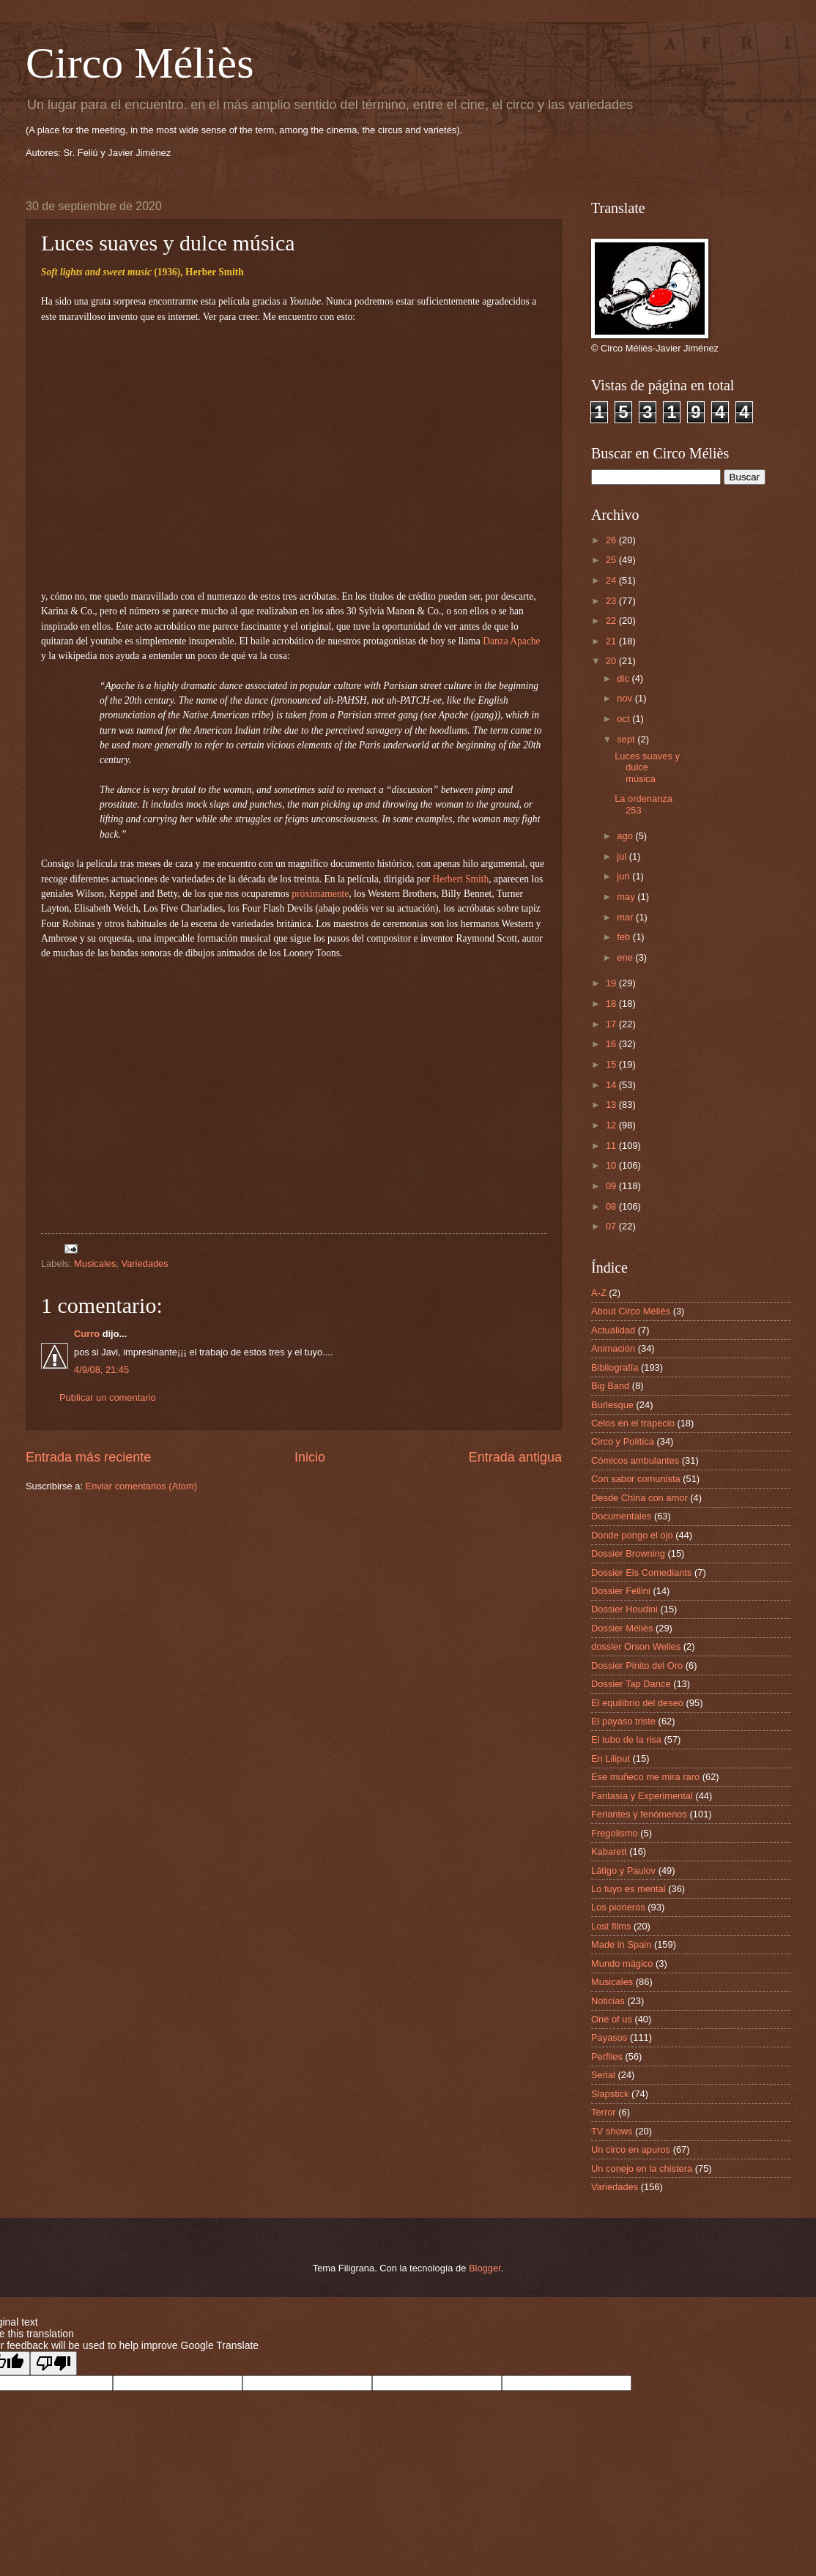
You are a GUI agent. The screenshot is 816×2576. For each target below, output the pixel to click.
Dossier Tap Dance (631, 1683)
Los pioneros (618, 1907)
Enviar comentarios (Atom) (141, 1486)
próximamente (320, 893)
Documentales (621, 1516)
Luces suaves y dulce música (647, 767)
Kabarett (609, 1851)
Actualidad (613, 1330)
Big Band (610, 1385)
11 (612, 1145)
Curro (87, 1333)
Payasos (609, 2037)
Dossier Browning (628, 1553)
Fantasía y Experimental (642, 1795)
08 (612, 1206)
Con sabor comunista (635, 1478)
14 (612, 1084)
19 (612, 983)
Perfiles (607, 2056)
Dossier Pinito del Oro (637, 1665)
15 (612, 1064)
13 (612, 1104)
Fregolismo (614, 1833)
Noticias (608, 2000)
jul (622, 856)
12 (612, 1125)
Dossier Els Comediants (641, 1572)
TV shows (612, 2131)
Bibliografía (614, 1367)
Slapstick (610, 2093)
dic (624, 678)
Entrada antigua (515, 1457)
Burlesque (612, 1404)
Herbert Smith (460, 879)
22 (612, 620)
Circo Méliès (140, 63)
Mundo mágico (622, 1963)
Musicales (95, 1263)
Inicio (309, 1457)
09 (612, 1185)
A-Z (599, 1292)
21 (612, 641)
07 (612, 1226)
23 (612, 600)
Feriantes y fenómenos (639, 1814)
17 (612, 1024)
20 (612, 660)
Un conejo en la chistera (641, 2168)
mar (626, 917)
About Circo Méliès (630, 1311)
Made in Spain (621, 1944)
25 (612, 559)
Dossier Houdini (624, 1609)
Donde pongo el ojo (632, 1535)
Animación (613, 1348)
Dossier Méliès (622, 1628)
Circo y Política (622, 1441)
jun (624, 876)
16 (612, 1043)
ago (626, 835)
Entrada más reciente (88, 1457)
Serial (603, 2074)
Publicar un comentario (107, 1397)
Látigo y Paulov (623, 1870)
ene (626, 957)
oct (624, 718)
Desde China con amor (639, 1497)
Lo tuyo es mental (628, 1888)
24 (612, 580)
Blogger (485, 2268)
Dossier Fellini (620, 1590)
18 (612, 1003)
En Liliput (610, 1758)
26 (612, 540)
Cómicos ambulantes (635, 1460)
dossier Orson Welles (635, 1646)
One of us (611, 2019)
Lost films (611, 1926)
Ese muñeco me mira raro (645, 1776)
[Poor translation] (53, 2363)
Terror (603, 2112)
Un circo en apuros (630, 2149)
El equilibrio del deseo (637, 1702)
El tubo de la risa (626, 1739)
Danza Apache (511, 641)
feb (624, 936)
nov (625, 698)
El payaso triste (623, 1721)
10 (612, 1165)
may (627, 896)
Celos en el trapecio (633, 1423)
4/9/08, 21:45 (101, 1369)
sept (627, 739)
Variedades (145, 1263)
